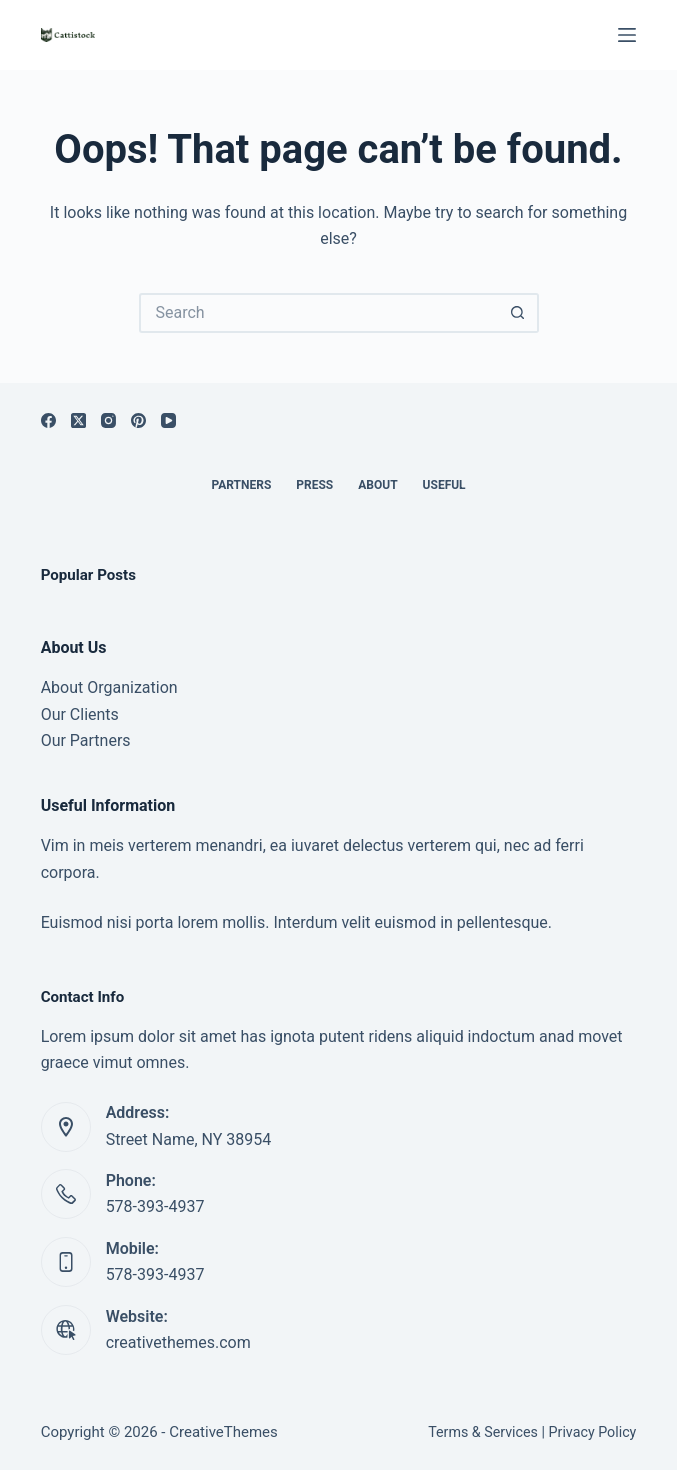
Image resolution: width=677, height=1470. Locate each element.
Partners (241, 485)
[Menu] (627, 35)
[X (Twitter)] (78, 420)
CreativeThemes (223, 1432)
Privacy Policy (593, 1432)
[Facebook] (48, 420)
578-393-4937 (155, 1206)
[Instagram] (108, 420)
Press (314, 485)
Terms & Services (483, 1432)
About (377, 485)
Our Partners (86, 740)
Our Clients (80, 714)
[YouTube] (168, 420)
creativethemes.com (178, 1342)
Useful (444, 485)
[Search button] (519, 313)
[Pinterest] (138, 420)
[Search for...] (319, 313)
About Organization (109, 687)
